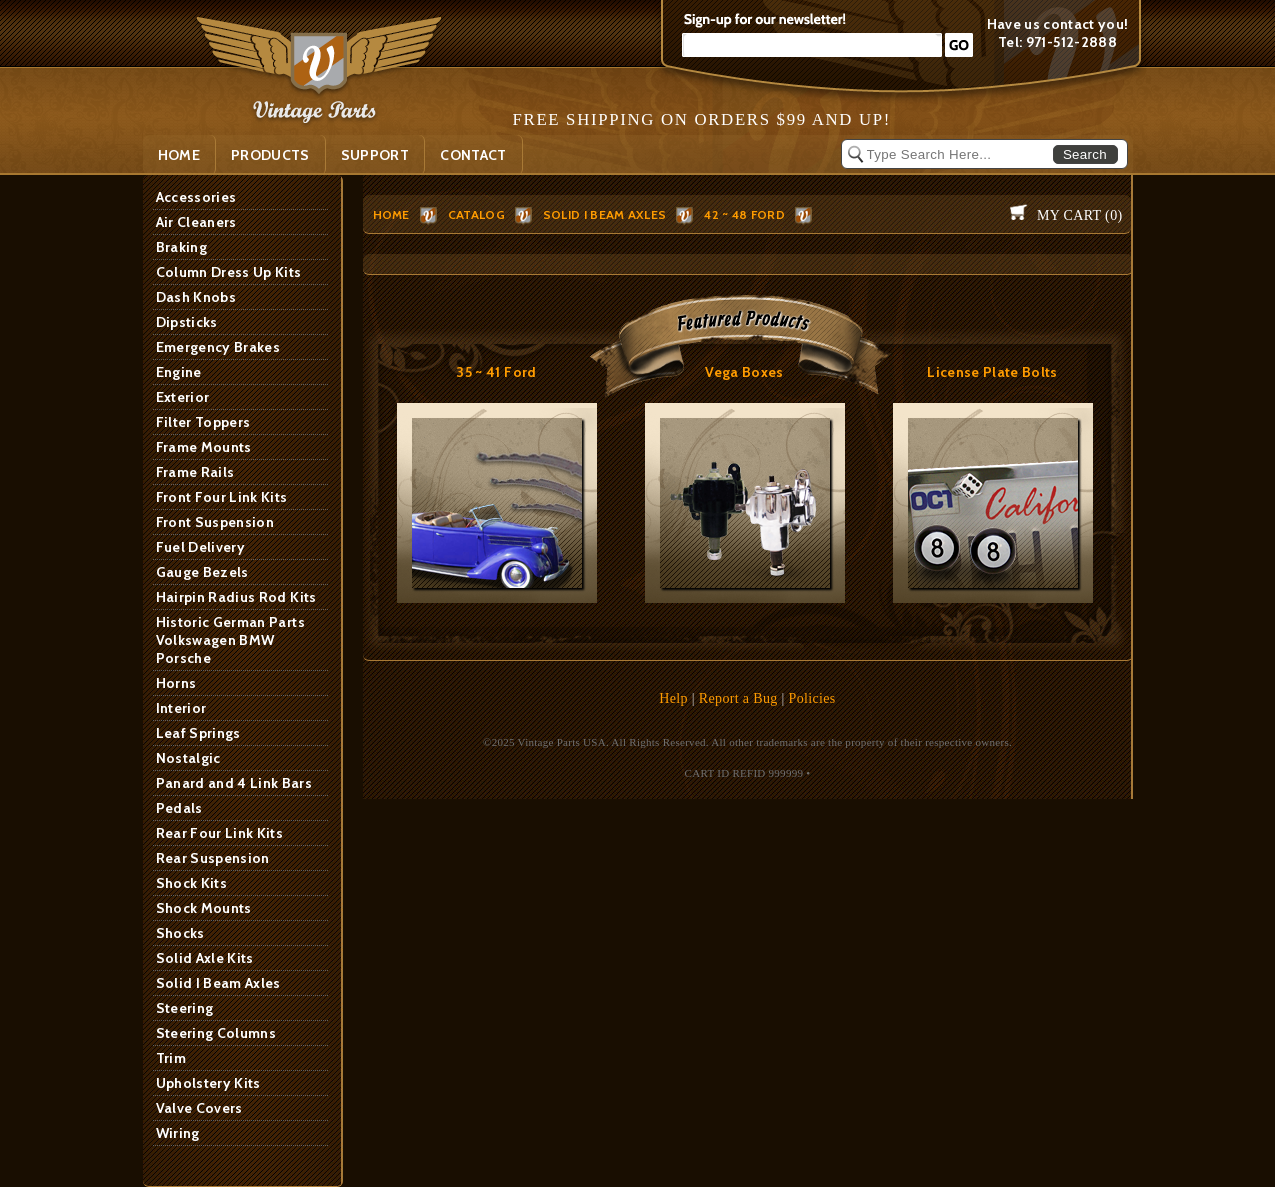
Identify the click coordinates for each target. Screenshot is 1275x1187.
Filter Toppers (203, 422)
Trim (171, 1058)
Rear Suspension (213, 858)
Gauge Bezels (202, 572)
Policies (812, 698)
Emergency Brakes (218, 347)
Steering (185, 1008)
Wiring (178, 1133)
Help (673, 698)
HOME (391, 214)
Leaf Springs (198, 733)
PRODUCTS (270, 155)
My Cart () (1079, 215)
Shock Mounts (204, 908)
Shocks (180, 933)
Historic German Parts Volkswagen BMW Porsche (230, 640)
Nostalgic (188, 758)
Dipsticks (187, 322)
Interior (181, 708)
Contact (473, 155)
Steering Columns (216, 1033)
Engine (179, 372)
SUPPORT (375, 155)
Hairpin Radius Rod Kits (236, 597)
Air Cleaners (196, 222)
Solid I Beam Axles (218, 983)
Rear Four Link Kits (220, 833)
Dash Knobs (196, 297)
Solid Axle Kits (205, 958)
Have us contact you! (1058, 24)
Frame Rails (195, 472)
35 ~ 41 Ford (496, 372)
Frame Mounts (204, 447)
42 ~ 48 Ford (744, 214)
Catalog (476, 214)
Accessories (196, 197)
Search (1085, 154)
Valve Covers (199, 1108)
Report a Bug (738, 698)
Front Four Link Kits (222, 497)
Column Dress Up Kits (229, 272)
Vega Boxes (744, 372)
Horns (176, 683)
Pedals (179, 808)
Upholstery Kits (208, 1083)
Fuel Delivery (201, 547)
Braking (181, 247)
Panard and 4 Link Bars (234, 783)
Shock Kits (192, 883)
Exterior (183, 397)
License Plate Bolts (992, 372)
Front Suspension (215, 522)
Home (179, 155)
